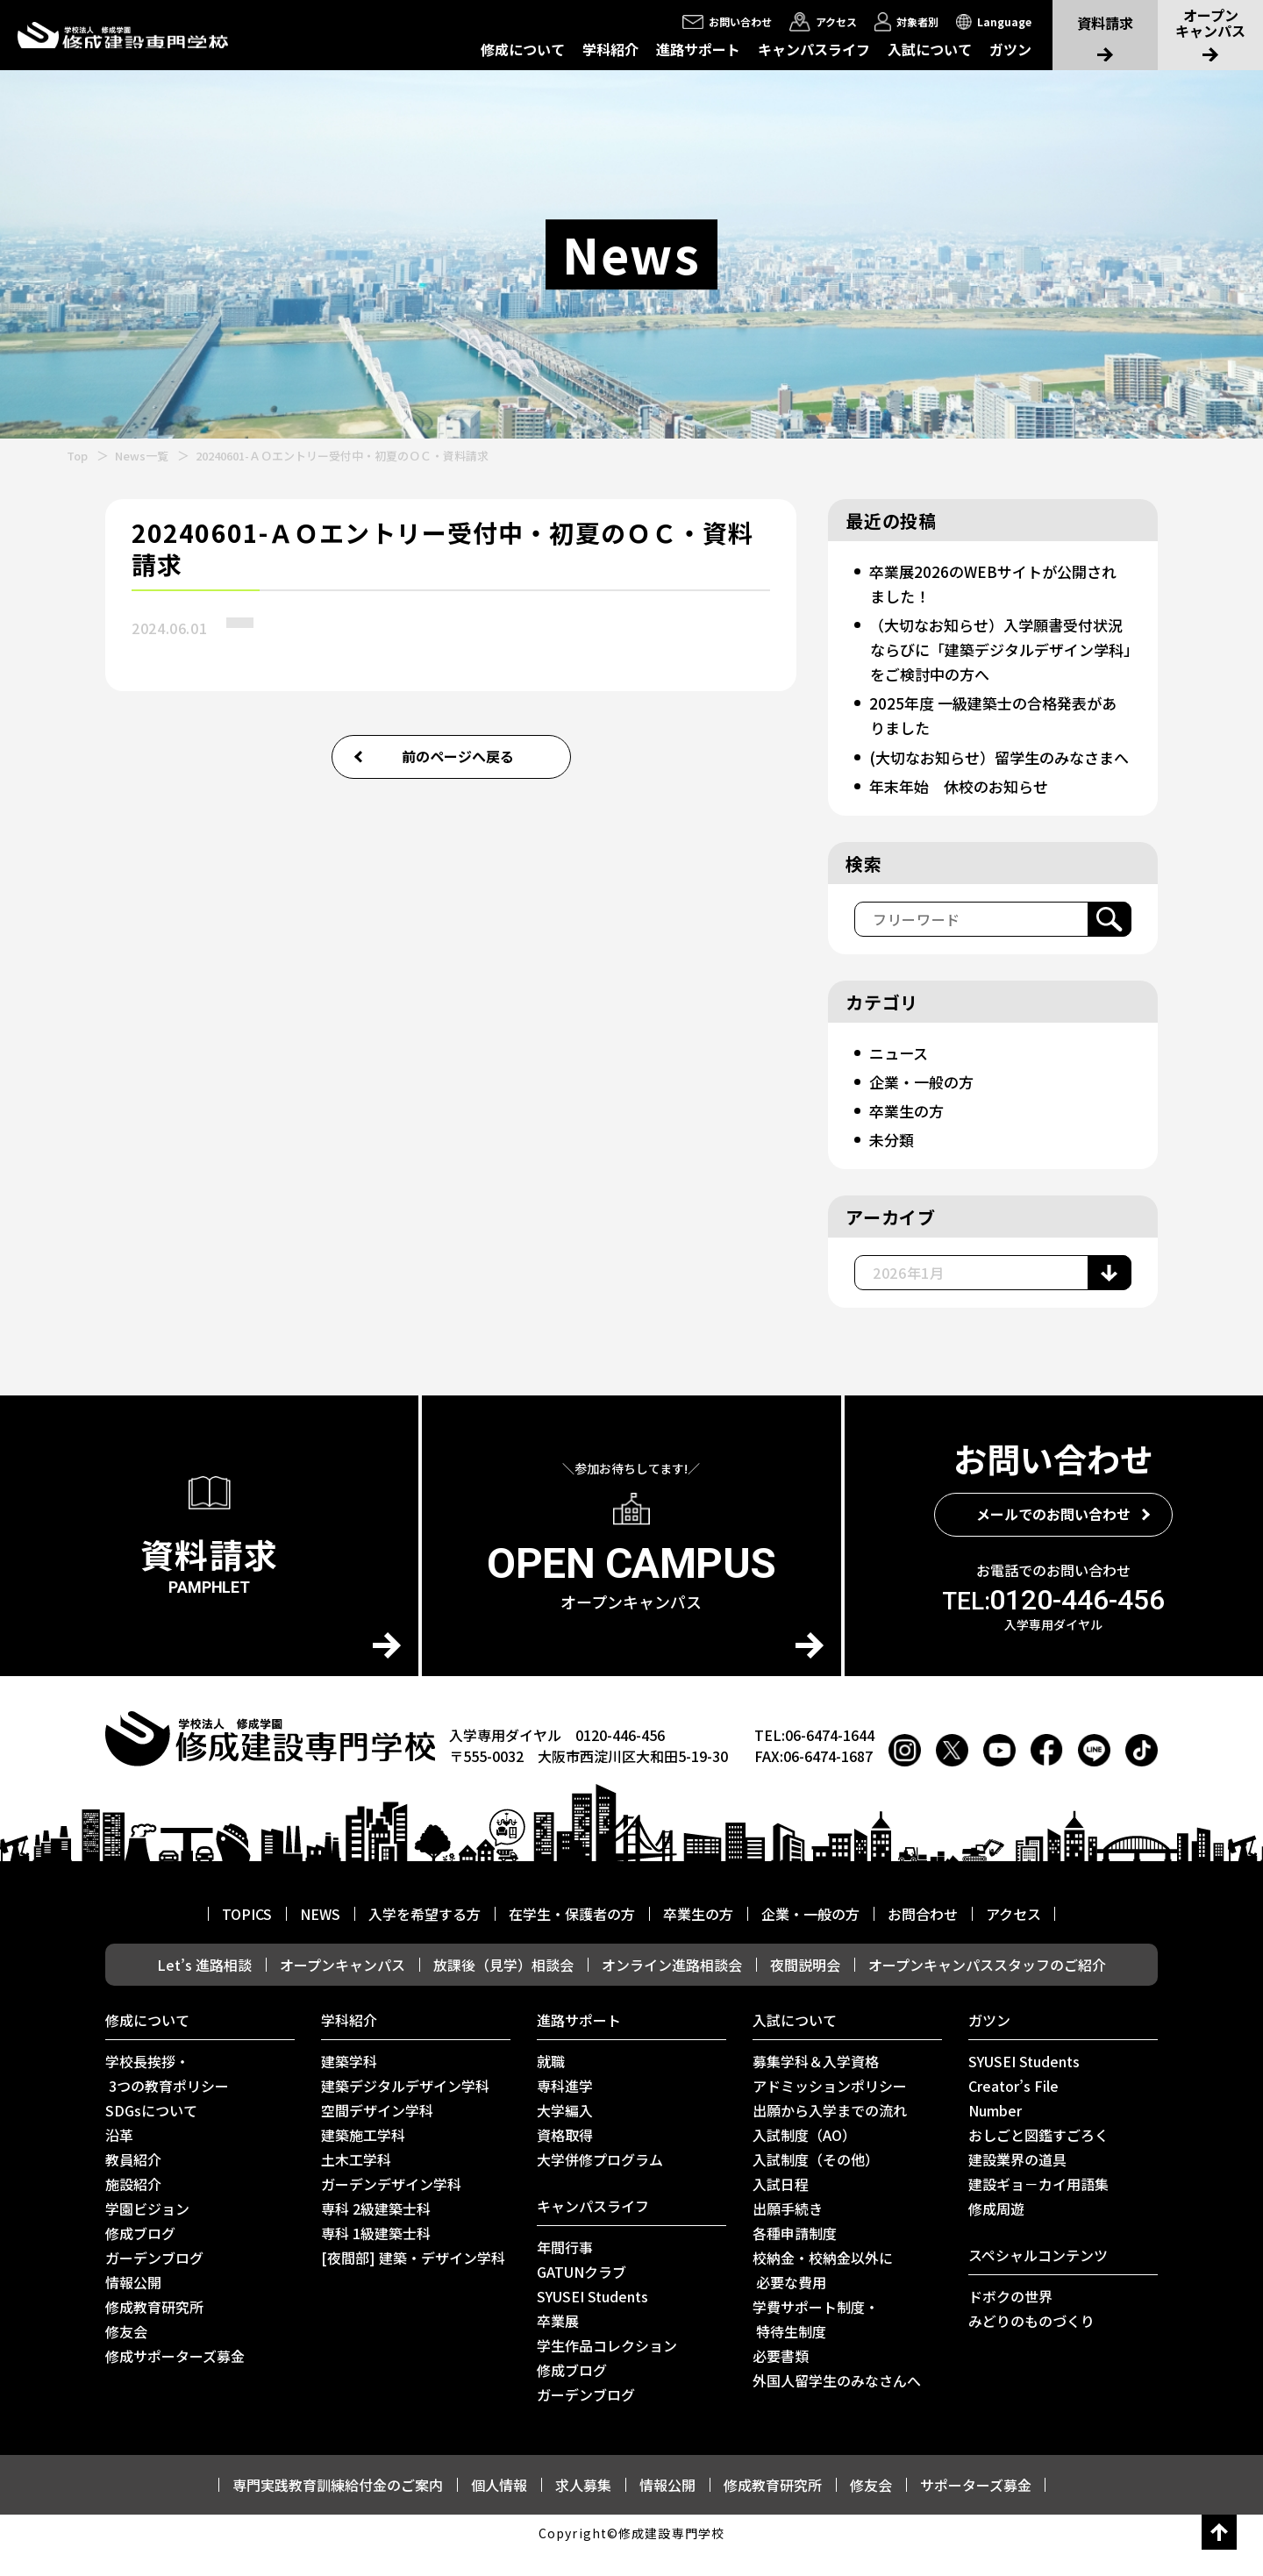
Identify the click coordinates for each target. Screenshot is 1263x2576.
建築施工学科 (363, 2159)
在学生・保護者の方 (572, 1938)
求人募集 (583, 2509)
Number (995, 2134)
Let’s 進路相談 (204, 1989)
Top (77, 455)
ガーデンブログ (154, 2282)
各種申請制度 (795, 2257)
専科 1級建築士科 (376, 2257)
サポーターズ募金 (975, 2509)
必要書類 (781, 2380)
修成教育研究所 (154, 2331)
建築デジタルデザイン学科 (405, 2110)
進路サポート (698, 49)
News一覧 (141, 455)
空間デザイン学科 (377, 2134)
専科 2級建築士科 (376, 2233)
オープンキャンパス (342, 1989)
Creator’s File (1013, 2110)
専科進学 (565, 2110)
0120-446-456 (1053, 1624)
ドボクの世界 (1010, 2320)
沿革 (119, 2159)
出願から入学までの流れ (830, 2134)
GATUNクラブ (581, 2296)
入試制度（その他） (816, 2183)
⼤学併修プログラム (600, 2183)
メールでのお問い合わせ (1053, 1538)
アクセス (1013, 1938)
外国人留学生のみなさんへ (837, 2404)
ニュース (900, 1077)
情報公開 (133, 2306)
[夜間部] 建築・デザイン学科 (413, 2282)
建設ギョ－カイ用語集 (1038, 2208)
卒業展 (558, 2345)
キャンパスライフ (814, 49)
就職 (551, 2085)
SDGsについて (151, 2134)
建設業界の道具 (1017, 2183)
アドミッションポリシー (830, 2110)
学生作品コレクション (607, 2369)
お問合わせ (923, 1938)
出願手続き (788, 2233)
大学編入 (565, 2134)
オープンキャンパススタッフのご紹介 (987, 1989)
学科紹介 (610, 49)
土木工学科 (356, 2183)
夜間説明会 (805, 1989)
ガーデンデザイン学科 (391, 2208)
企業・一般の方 (924, 1106)
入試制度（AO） (804, 2159)
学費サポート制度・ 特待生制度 (816, 2343)
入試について (930, 49)
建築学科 (349, 2085)
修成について (523, 49)
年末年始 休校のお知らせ (964, 810)
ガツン (1010, 49)
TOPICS (247, 1938)
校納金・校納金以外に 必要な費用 (823, 2294)
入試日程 (781, 2208)
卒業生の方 (908, 1135)
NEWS (320, 1938)
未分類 (893, 1163)
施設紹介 (133, 2208)
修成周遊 (996, 2233)
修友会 (126, 2355)
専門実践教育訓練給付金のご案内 (337, 2509)
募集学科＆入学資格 (816, 2085)
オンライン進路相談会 (672, 1989)
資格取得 (565, 2159)
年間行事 (565, 2271)
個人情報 (499, 2509)
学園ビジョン (147, 2233)
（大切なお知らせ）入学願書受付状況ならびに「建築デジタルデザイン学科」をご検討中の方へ (996, 649)
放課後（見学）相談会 (503, 1989)
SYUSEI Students (592, 2320)
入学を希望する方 (424, 1938)
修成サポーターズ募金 (175, 2380)
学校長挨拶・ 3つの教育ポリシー (167, 2098)
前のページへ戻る (458, 756)
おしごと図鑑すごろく (1038, 2159)
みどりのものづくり (1031, 2345)
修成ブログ (140, 2257)
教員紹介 (133, 2183)
